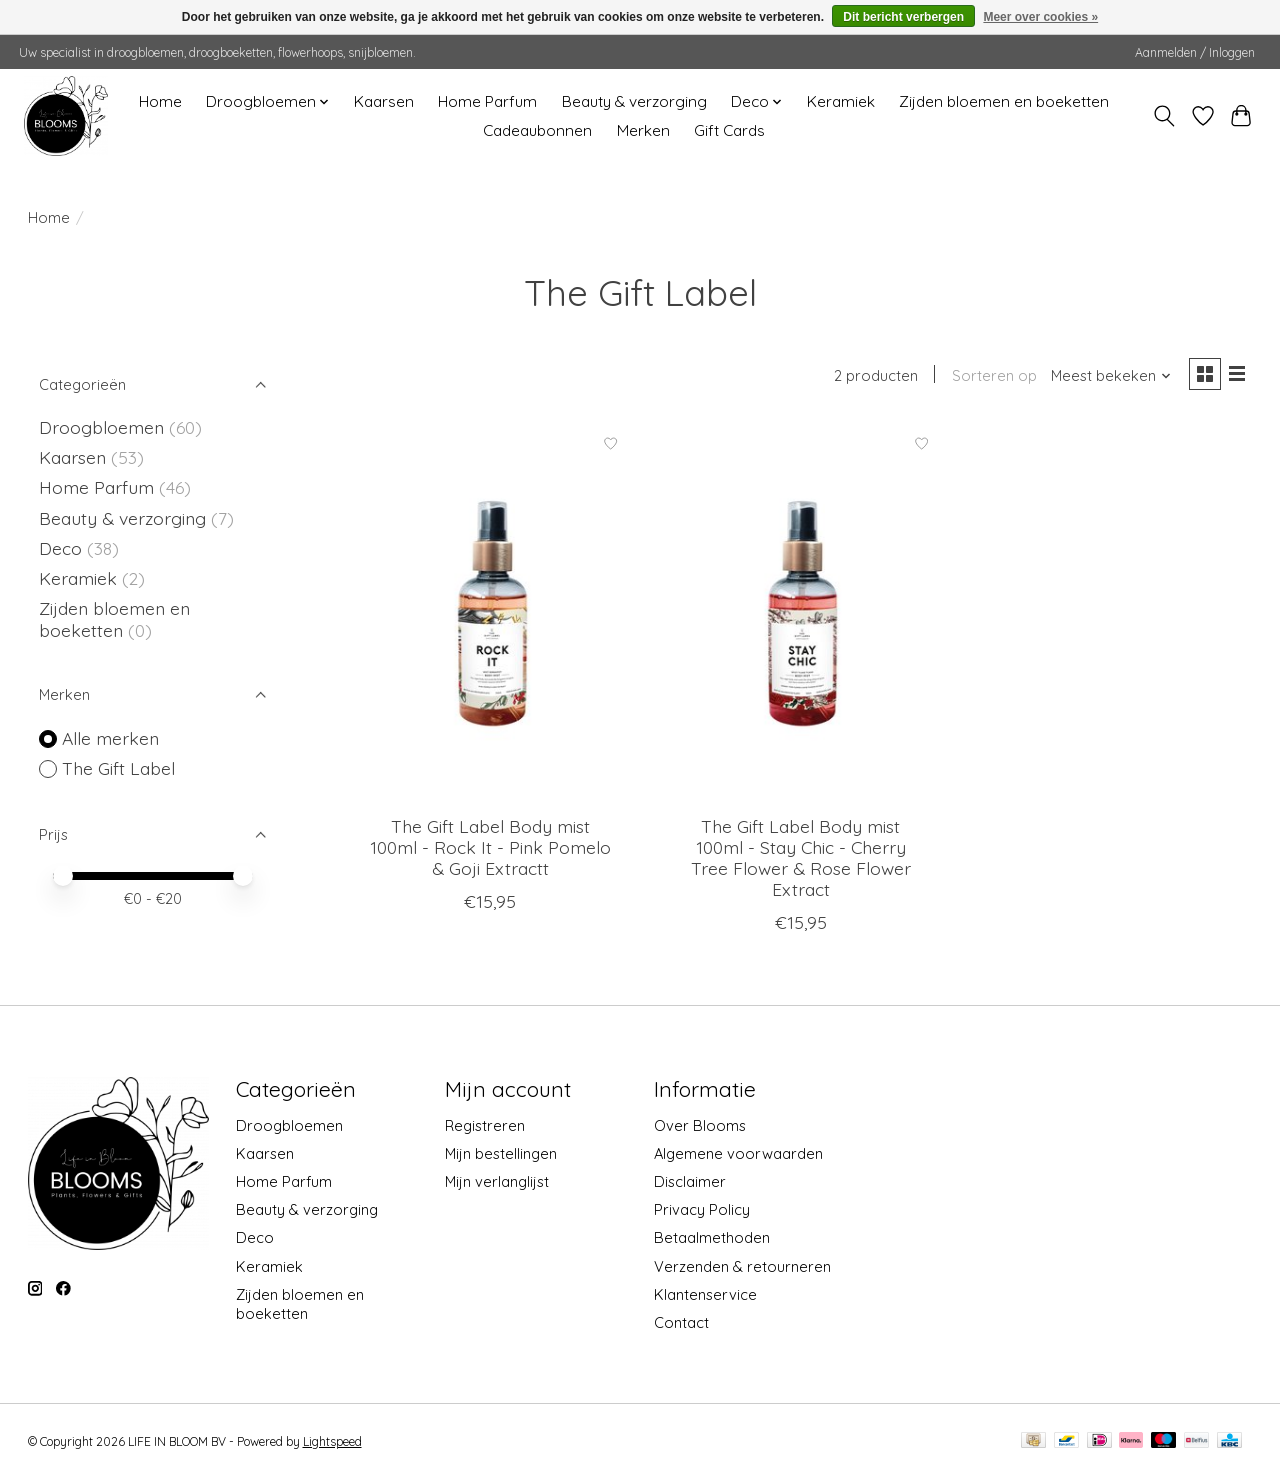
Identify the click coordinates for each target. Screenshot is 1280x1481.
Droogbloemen (101, 427)
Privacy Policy (702, 1212)
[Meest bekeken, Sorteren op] (1106, 377)
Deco (60, 548)
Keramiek (841, 101)
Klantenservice (705, 1296)
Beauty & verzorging (634, 101)
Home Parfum (487, 101)
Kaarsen (384, 101)
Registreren (485, 1127)
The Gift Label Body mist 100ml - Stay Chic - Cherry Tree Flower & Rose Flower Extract (801, 859)
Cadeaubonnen (537, 130)
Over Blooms (700, 1127)
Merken (643, 130)
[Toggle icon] (1163, 116)
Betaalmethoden (712, 1240)
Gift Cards (729, 130)
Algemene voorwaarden (738, 1156)
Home (160, 101)
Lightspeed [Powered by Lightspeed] (332, 1443)
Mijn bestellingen (501, 1156)
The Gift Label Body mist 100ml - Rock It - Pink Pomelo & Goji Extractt (490, 849)
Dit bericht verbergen (903, 17)
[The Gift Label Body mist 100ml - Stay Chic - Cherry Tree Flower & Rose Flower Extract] (800, 614)
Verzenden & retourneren (742, 1268)
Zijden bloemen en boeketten (1004, 101)
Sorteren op (989, 377)
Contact (681, 1324)
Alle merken (110, 738)
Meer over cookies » (1040, 17)
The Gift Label (118, 768)
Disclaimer (690, 1184)
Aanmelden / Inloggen (1195, 52)
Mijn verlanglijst (497, 1184)
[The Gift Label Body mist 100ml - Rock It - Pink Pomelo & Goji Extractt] (490, 614)
